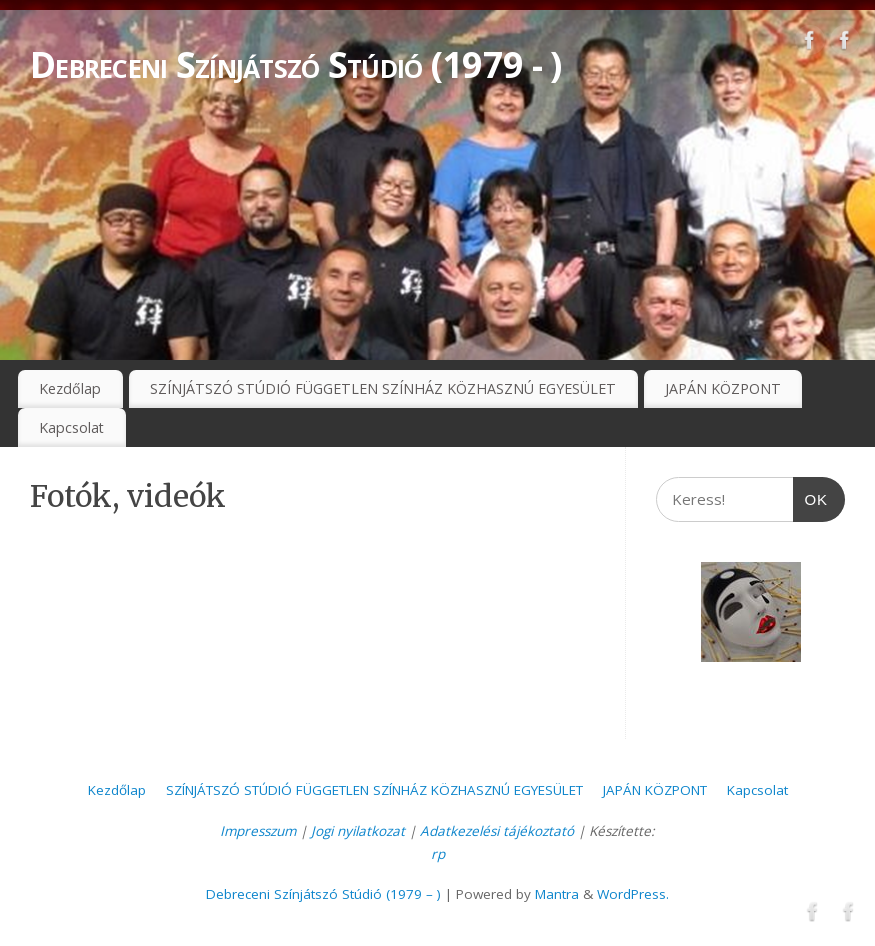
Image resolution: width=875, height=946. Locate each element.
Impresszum (258, 831)
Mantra (557, 894)
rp (438, 854)
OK (811, 492)
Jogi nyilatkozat (358, 831)
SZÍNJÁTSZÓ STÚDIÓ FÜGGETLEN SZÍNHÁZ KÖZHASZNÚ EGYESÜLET (383, 388)
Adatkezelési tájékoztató (497, 831)
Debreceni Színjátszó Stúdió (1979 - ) (295, 64)
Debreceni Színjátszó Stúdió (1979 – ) (323, 894)
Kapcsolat (71, 427)
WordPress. (633, 894)
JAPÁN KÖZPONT (723, 388)
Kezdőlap (70, 388)
